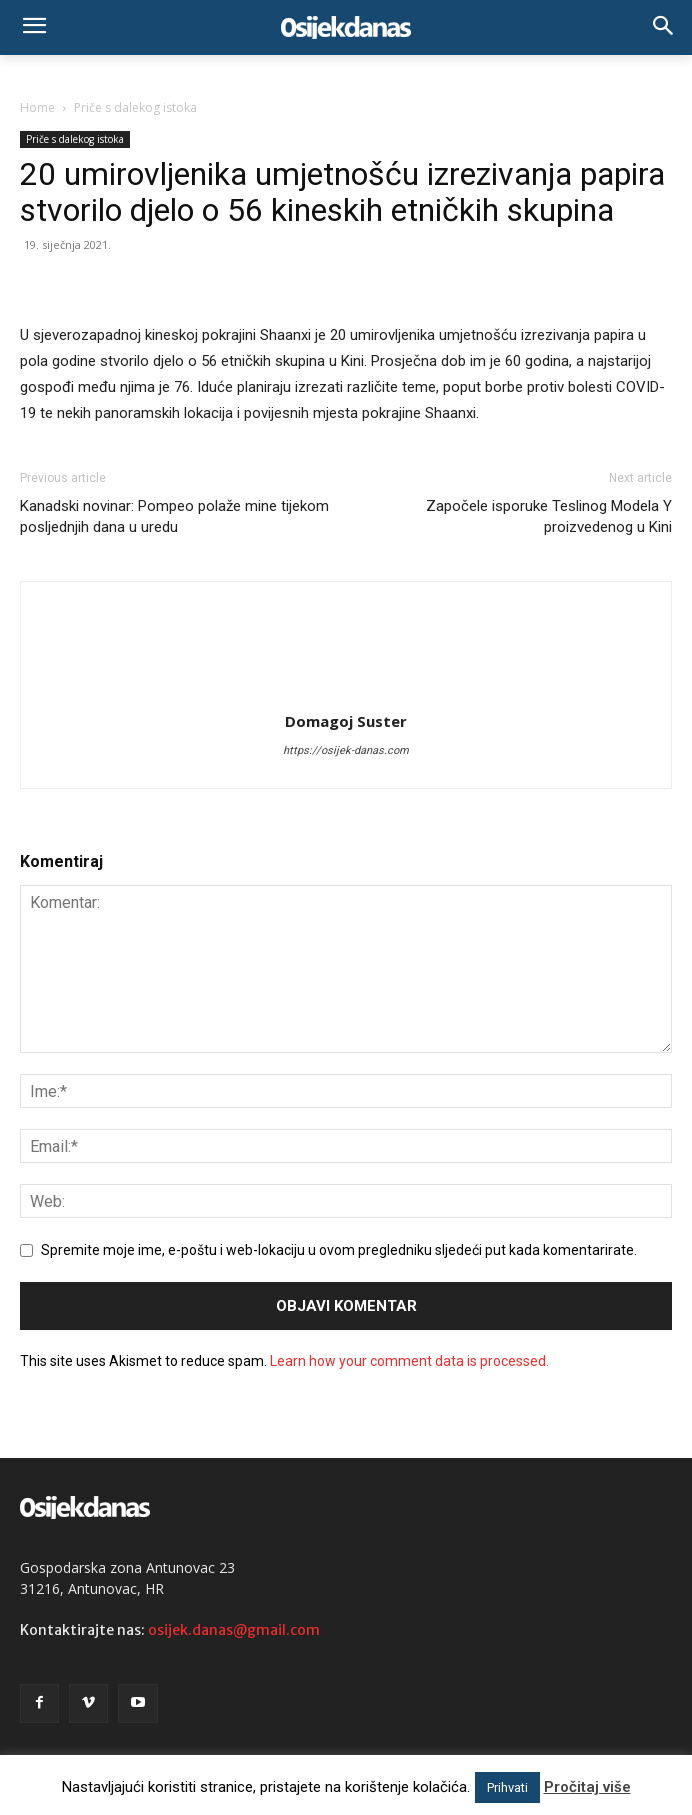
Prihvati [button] (507, 1787)
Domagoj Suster (346, 721)
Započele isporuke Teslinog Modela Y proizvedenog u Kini (549, 516)
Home (37, 107)
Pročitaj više (587, 1787)
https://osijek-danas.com (346, 750)
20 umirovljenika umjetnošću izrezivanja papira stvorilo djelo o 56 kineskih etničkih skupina (342, 192)
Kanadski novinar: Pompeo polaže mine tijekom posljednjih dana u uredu (174, 516)
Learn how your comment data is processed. (409, 1361)
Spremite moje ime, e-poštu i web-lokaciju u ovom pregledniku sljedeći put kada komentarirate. (339, 1250)
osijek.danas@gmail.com (234, 1630)
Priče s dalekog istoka (135, 107)
